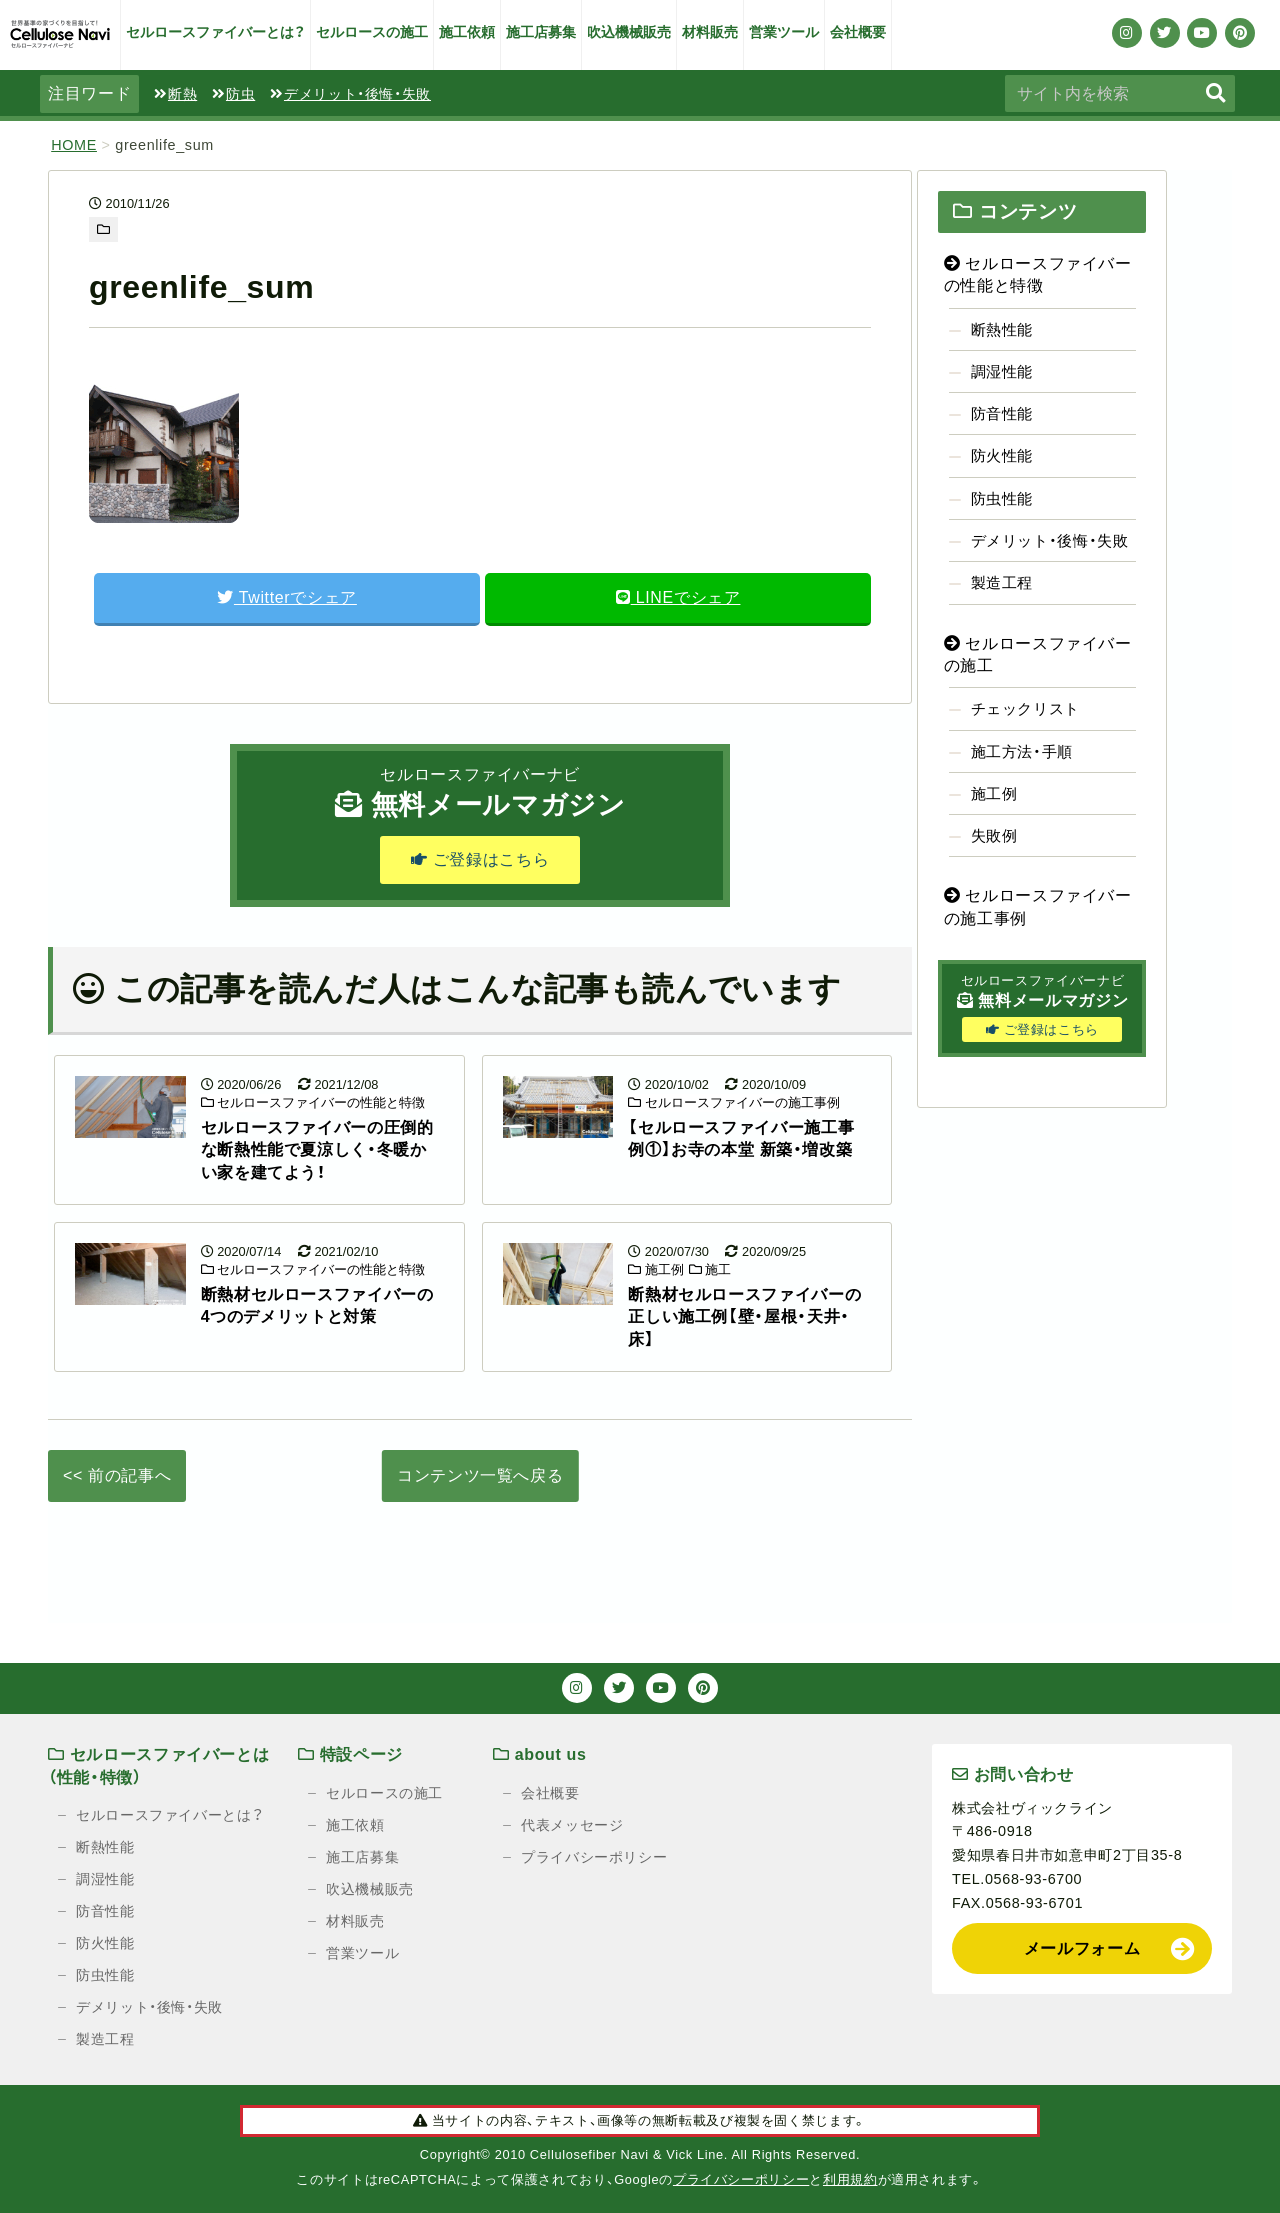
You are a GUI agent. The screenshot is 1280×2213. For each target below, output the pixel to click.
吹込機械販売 (629, 32)
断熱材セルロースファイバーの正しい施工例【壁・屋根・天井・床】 (744, 1317)
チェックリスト (1025, 708)
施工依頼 (467, 32)
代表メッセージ (572, 1825)
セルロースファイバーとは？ (215, 32)
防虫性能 (1002, 498)
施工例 (656, 1269)
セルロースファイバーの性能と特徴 (313, 1102)
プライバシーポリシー (594, 1857)
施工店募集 (541, 32)
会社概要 (858, 32)
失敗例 (994, 835)
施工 (710, 1269)
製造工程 (1002, 582)
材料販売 (710, 32)
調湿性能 (1002, 371)
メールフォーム (1082, 1948)
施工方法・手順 (1022, 751)
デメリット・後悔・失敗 (350, 94)
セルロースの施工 (372, 32)
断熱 (175, 94)
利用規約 (850, 2179)
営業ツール (784, 32)
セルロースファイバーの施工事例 (734, 1102)
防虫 (233, 94)
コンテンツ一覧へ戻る (480, 1475)
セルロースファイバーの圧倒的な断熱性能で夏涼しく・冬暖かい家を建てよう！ (317, 1150)
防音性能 (1002, 413)
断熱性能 (1002, 329)
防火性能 (1002, 455)
